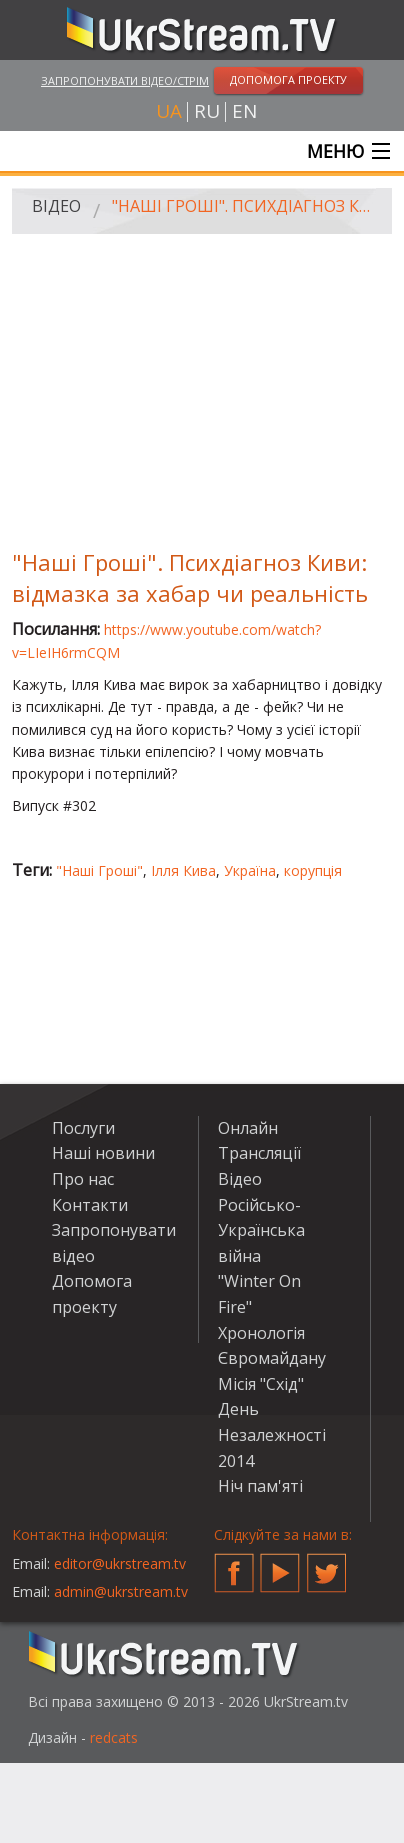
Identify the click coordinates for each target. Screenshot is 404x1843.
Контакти (90, 1205)
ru (207, 111)
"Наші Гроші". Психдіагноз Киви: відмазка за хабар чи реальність (245, 206)
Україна (250, 870)
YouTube (280, 1565)
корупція (313, 870)
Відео (56, 206)
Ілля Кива (183, 870)
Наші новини (103, 1153)
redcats (114, 1737)
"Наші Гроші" (99, 870)
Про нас (83, 1179)
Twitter (327, 1565)
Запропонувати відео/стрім (125, 80)
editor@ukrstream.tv (120, 1563)
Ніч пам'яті (260, 1486)
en (244, 111)
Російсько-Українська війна (261, 1230)
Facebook (234, 1565)
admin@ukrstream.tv (121, 1591)
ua (169, 111)
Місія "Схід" (261, 1384)
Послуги (83, 1128)
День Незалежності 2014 (272, 1434)
